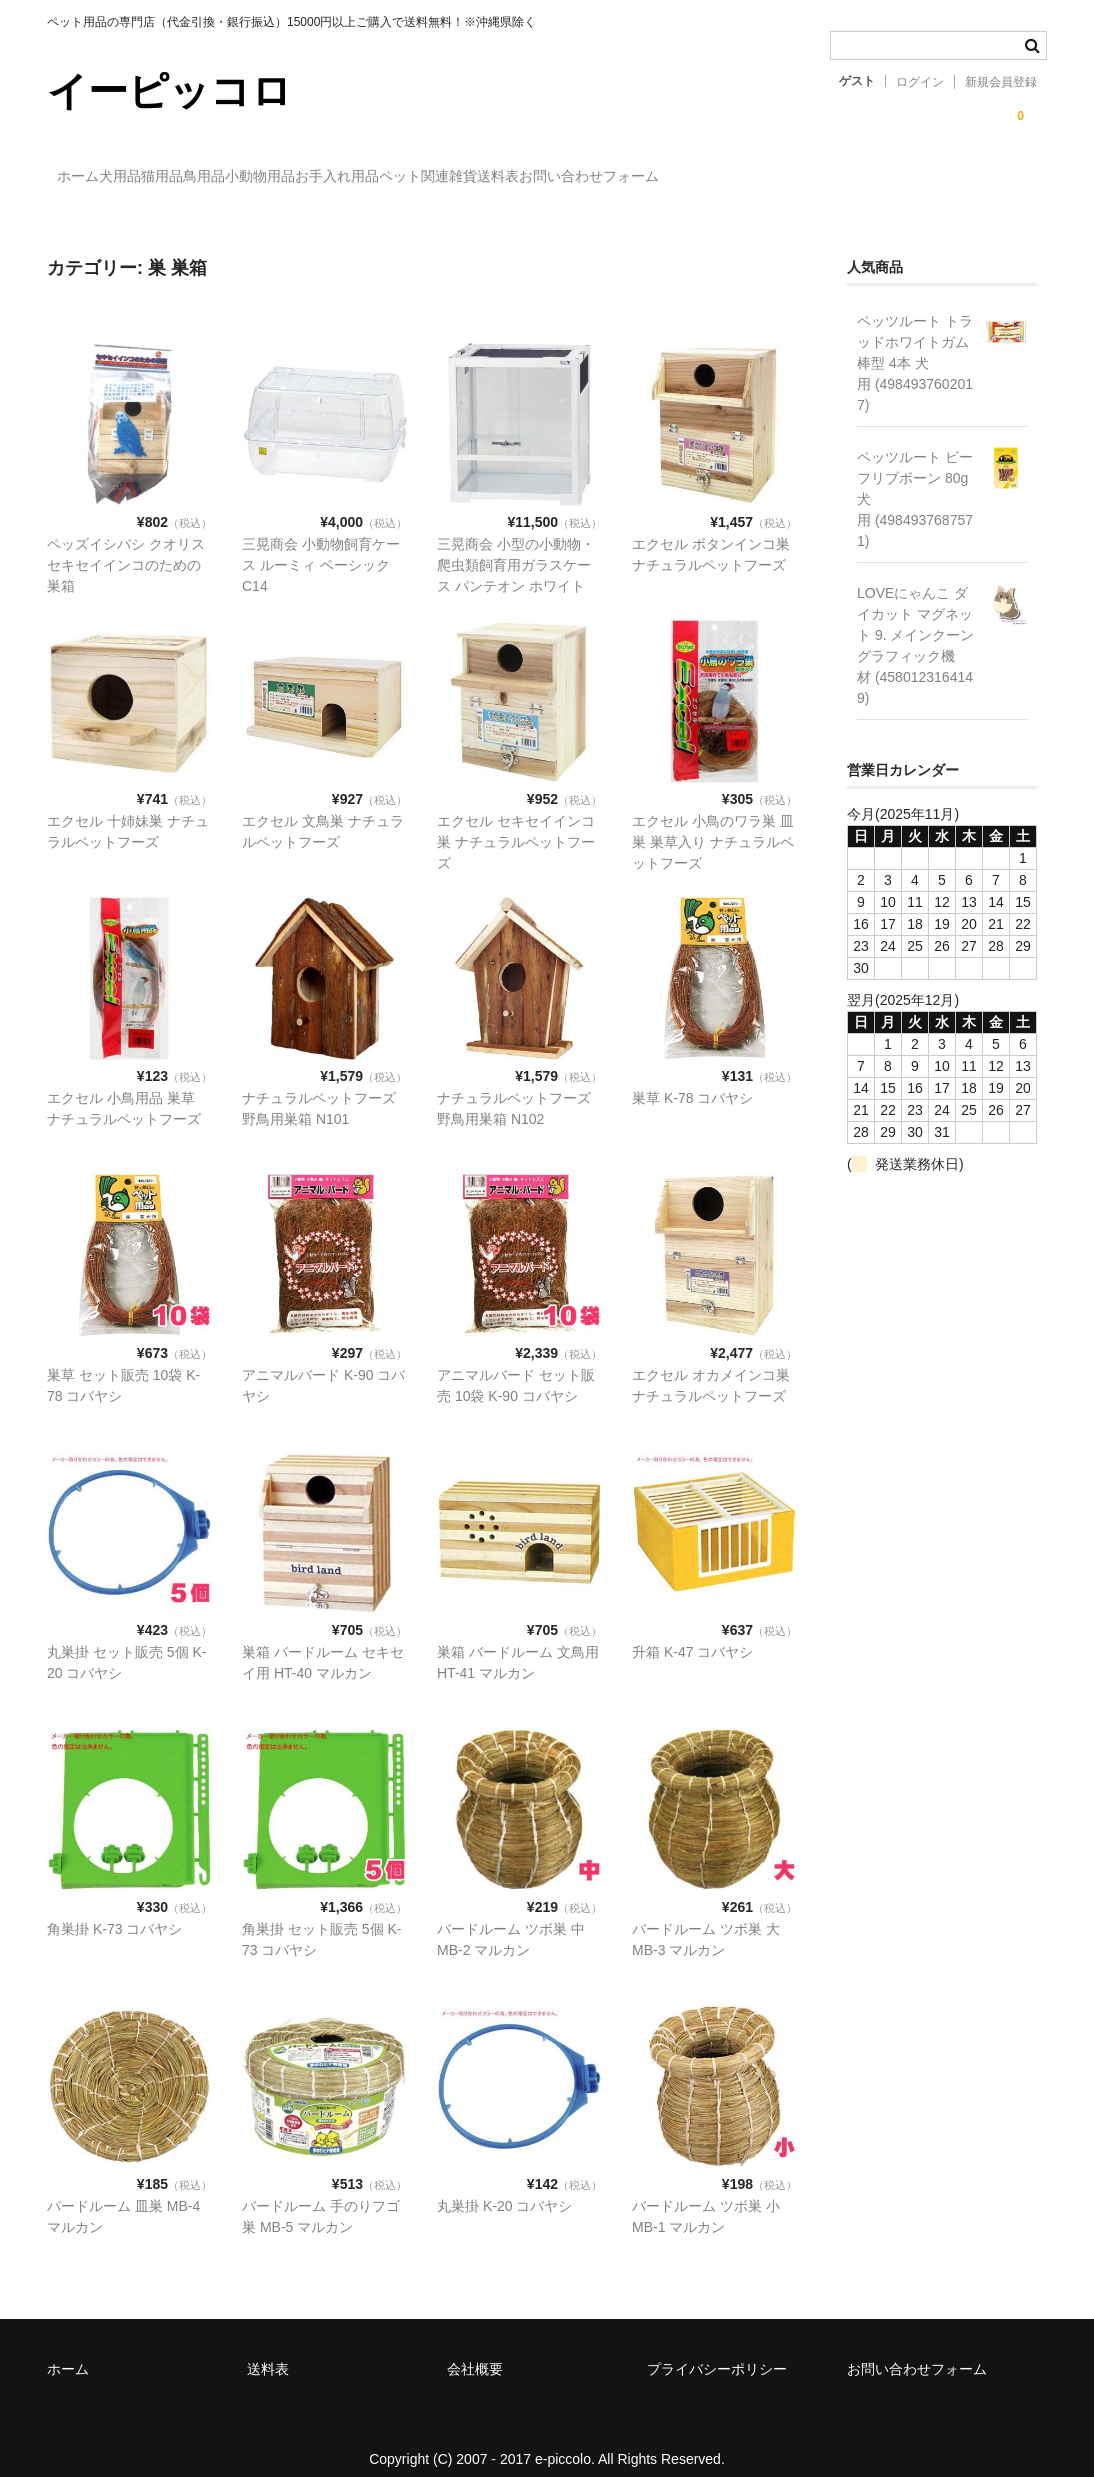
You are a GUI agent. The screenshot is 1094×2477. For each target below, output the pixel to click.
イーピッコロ (169, 91)
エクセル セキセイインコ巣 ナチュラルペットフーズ (516, 823)
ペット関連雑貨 (685, 177)
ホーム (89, 177)
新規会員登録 (1001, 82)
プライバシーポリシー (717, 2350)
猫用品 (255, 177)
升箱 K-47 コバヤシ (692, 1633)
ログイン (920, 82)
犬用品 (172, 177)
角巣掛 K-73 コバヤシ (114, 1910)
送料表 (796, 177)
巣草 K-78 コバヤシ (692, 1079)
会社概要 (475, 2350)
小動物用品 (435, 177)
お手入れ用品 (553, 177)
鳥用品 (338, 177)
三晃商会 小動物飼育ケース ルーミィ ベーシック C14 (321, 546)
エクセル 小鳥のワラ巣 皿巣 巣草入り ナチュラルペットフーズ (713, 823)
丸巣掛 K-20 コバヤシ (504, 2187)
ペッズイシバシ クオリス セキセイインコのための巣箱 (126, 546)
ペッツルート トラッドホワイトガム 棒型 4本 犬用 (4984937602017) (915, 344)
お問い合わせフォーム (928, 177)
